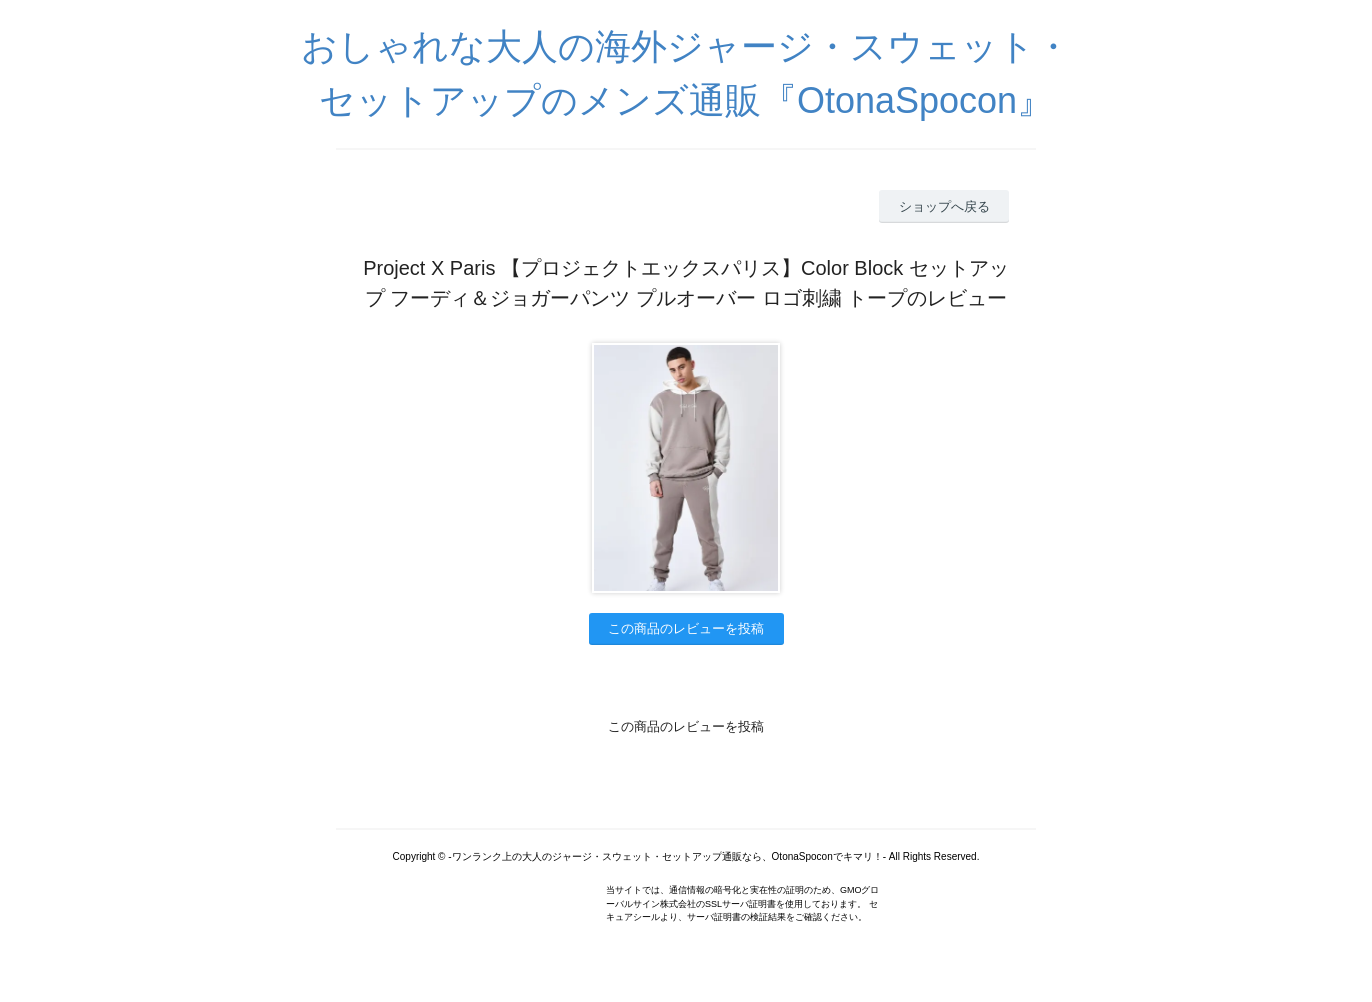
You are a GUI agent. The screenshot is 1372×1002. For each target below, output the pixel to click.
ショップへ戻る (944, 206)
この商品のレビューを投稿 (686, 628)
